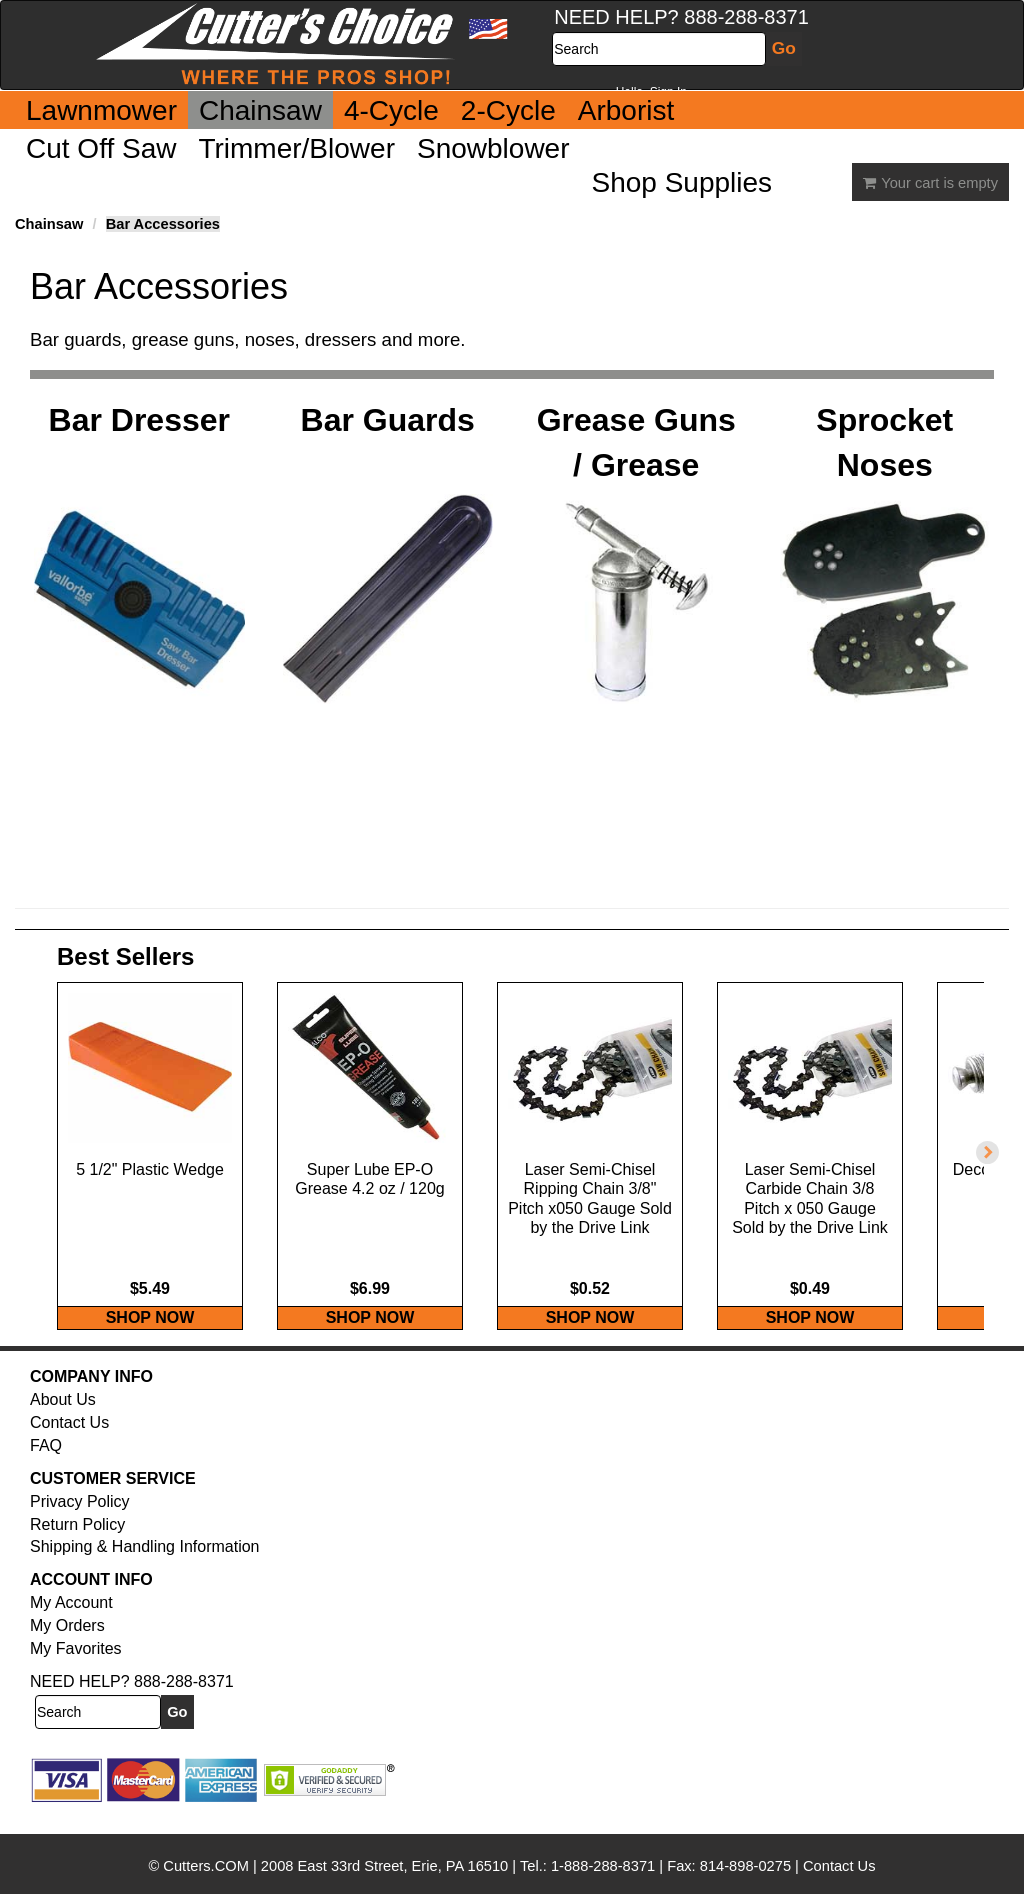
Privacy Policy (80, 1522)
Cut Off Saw (101, 148)
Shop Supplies (682, 182)
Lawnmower (101, 110)
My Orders (67, 1646)
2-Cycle (508, 110)
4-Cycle (391, 110)
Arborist (626, 110)
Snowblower (493, 148)
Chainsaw (260, 110)
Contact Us (69, 1443)
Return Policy (77, 1545)
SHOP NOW (150, 1338)
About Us (63, 1420)
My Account (71, 1623)
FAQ (46, 1466)
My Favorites (76, 1669)
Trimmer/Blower (296, 148)
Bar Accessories (163, 224)
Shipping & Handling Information (144, 1567)
